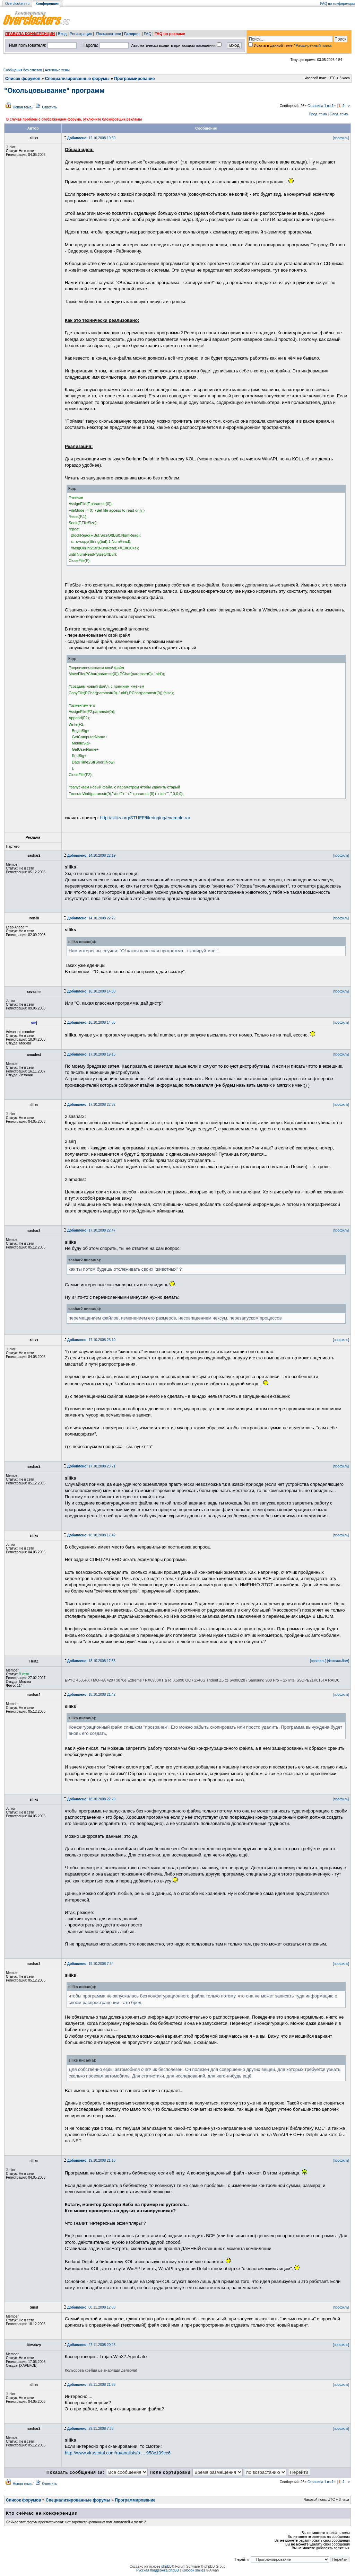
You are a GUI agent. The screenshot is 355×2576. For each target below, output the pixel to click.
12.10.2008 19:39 (91, 138)
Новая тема (22, 107)
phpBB (166, 2566)
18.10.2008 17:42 (91, 1535)
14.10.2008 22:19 (91, 855)
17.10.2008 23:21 (91, 1466)
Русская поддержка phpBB (157, 2570)
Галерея (131, 34)
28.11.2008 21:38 (91, 2385)
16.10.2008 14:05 (91, 1022)
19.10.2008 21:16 (91, 2160)
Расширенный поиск (314, 45)
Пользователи (108, 34)
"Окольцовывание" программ (54, 90)
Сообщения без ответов (22, 70)
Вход (62, 34)
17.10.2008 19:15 (91, 1054)
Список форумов (22, 78)
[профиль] (341, 138)
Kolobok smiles (193, 2570)
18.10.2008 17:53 (91, 1661)
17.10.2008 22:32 (91, 1104)
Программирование (134, 78)
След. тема (339, 114)
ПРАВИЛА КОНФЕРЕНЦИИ (30, 34)
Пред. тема (318, 114)
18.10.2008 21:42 (91, 1694)
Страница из (321, 106)
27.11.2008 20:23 (91, 2345)
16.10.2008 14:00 (91, 991)
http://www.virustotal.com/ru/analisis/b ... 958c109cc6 (118, 2452)
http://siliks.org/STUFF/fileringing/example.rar (145, 817)
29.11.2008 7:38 (90, 2429)
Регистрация (81, 34)
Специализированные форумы (77, 78)
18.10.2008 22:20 (91, 1799)
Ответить (49, 107)
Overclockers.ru (17, 4)
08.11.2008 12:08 (91, 2307)
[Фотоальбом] (338, 1661)
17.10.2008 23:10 (91, 1340)
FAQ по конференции (337, 4)
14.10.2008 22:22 (91, 918)
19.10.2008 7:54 (90, 1964)
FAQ (147, 34)
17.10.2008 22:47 (91, 1230)
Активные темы (57, 70)
